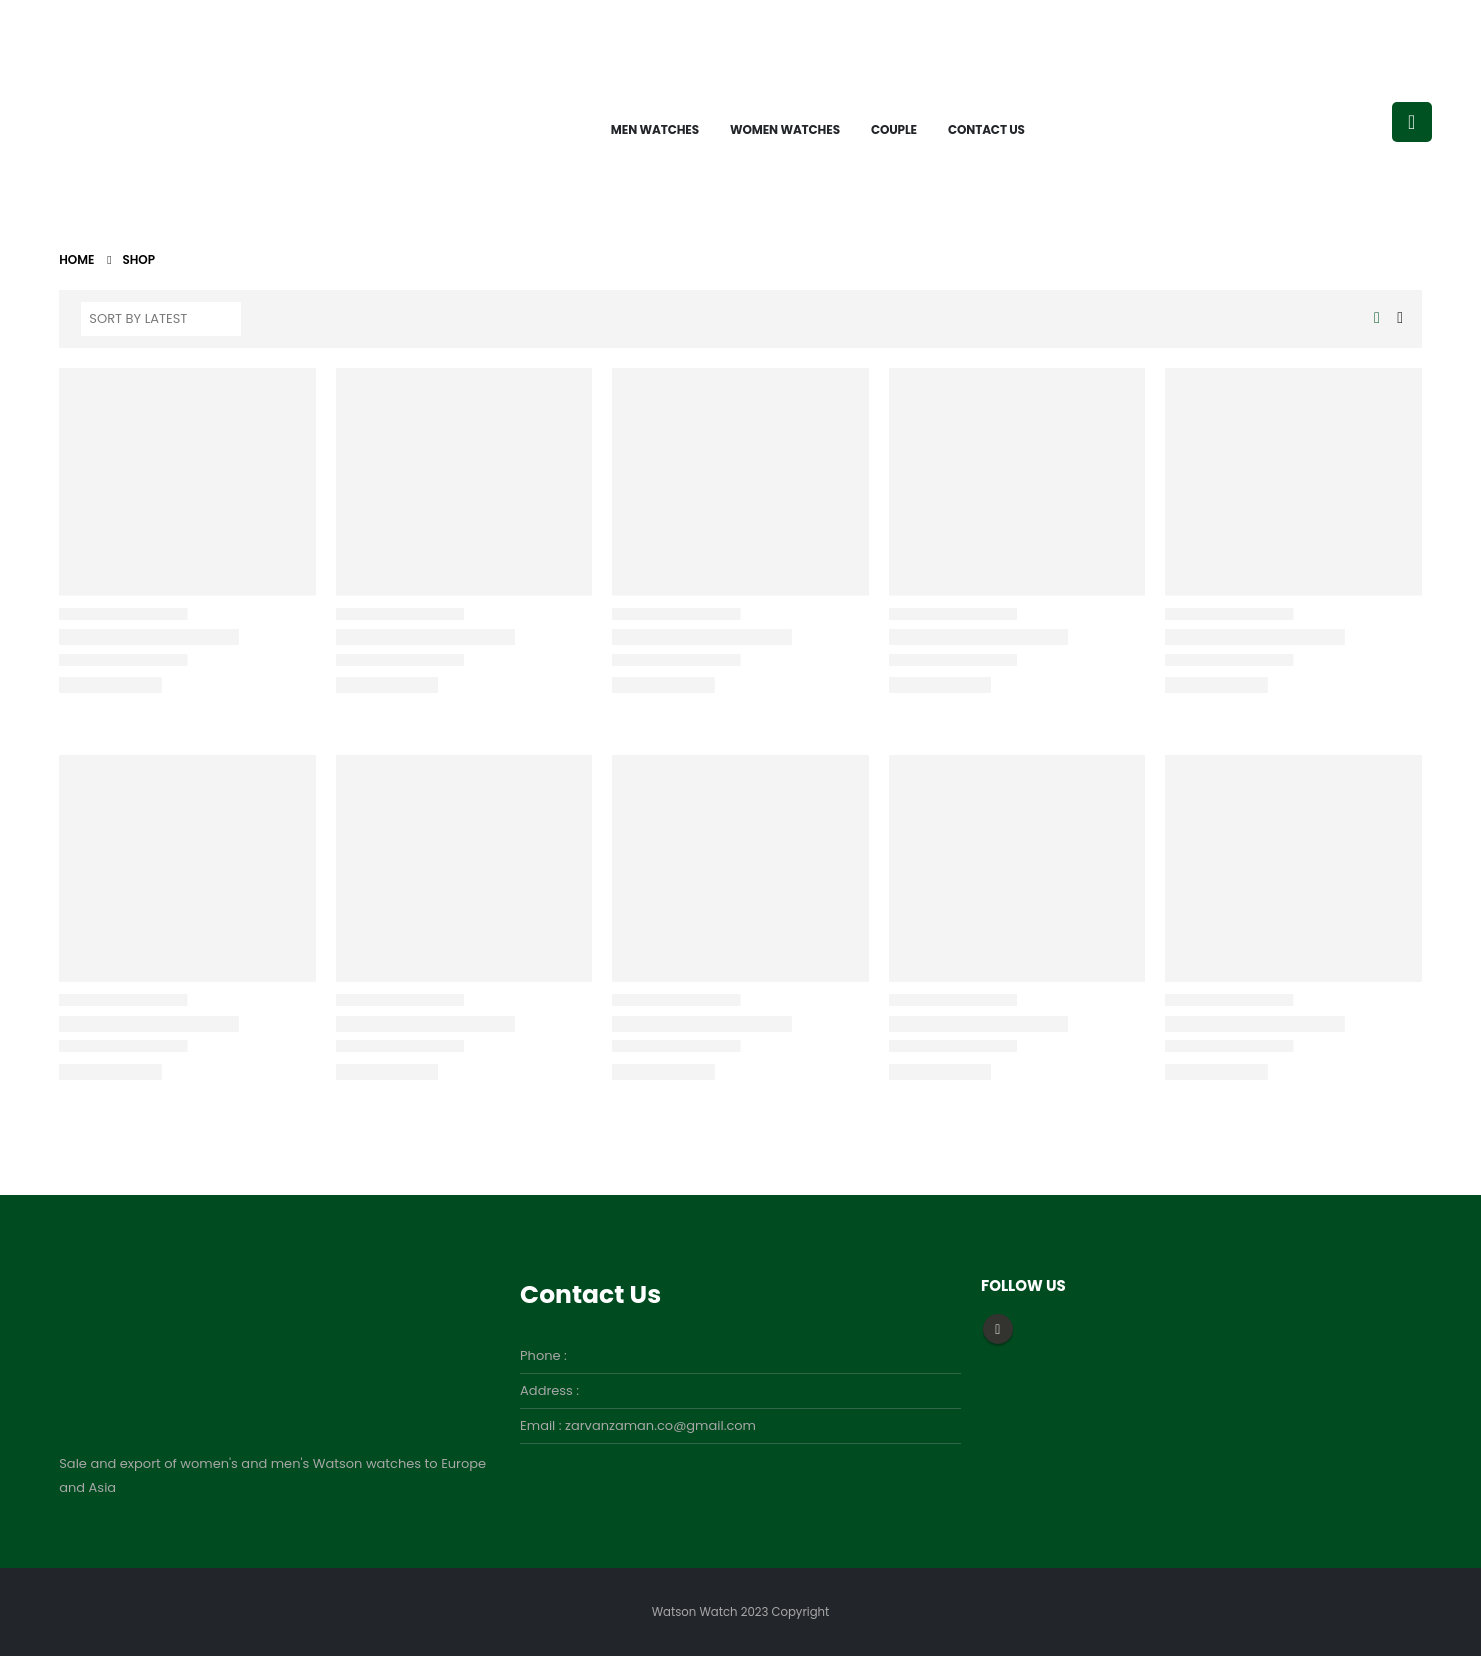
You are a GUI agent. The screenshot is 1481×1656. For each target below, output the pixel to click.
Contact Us (986, 129)
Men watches (655, 129)
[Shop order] (161, 319)
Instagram (998, 1329)
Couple (894, 129)
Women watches (785, 129)
